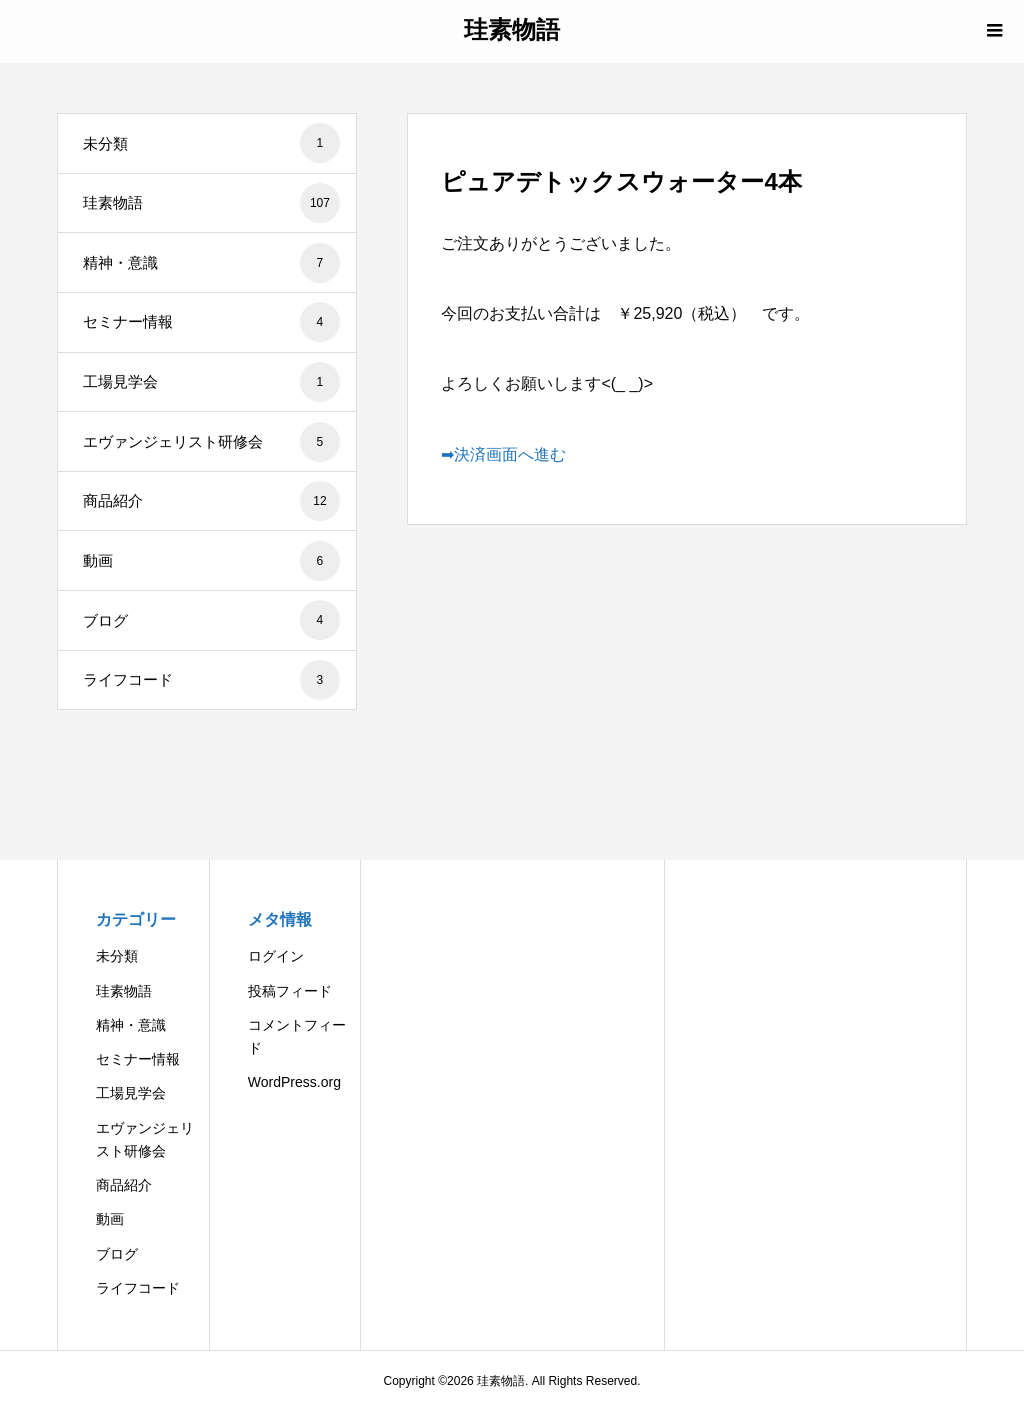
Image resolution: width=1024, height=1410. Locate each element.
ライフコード (211, 680)
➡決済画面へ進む (503, 454)
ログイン (276, 956)
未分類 (211, 143)
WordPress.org (294, 1082)
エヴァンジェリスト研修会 (211, 442)
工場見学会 (211, 382)
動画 (211, 561)
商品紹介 (211, 501)
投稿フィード (290, 991)
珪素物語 (512, 29)
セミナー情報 (211, 322)
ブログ (211, 620)
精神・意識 (211, 263)
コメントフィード (297, 1036)
